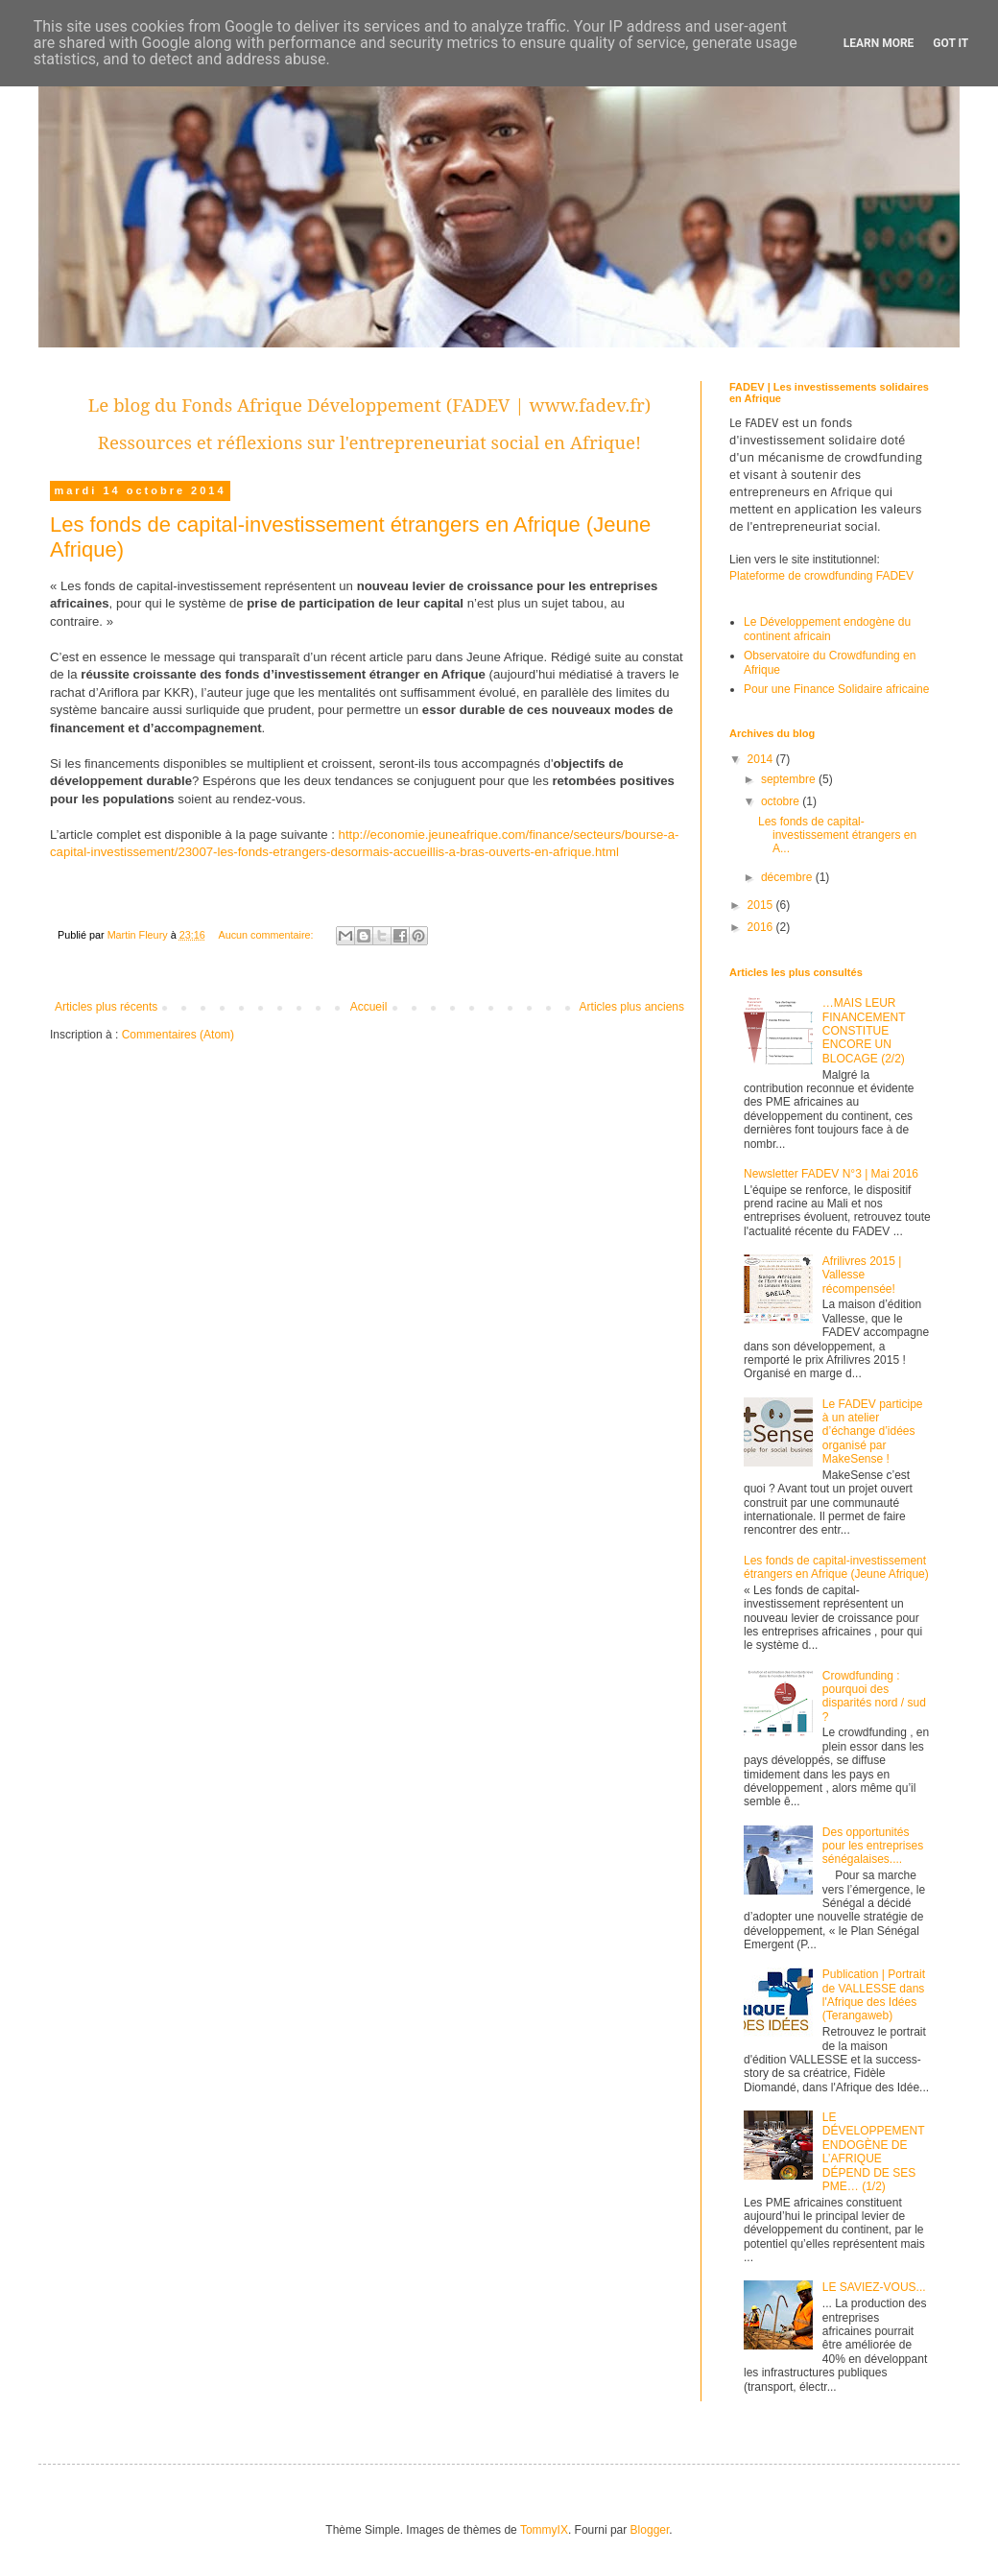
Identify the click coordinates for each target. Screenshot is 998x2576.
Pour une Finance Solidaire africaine (836, 689)
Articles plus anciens (632, 1007)
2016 (762, 927)
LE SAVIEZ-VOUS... (874, 2287)
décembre (788, 877)
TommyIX (544, 2530)
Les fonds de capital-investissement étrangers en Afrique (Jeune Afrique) (836, 1567)
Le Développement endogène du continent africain (827, 628)
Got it (950, 43)
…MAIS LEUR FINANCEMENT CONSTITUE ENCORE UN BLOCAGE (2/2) (863, 1030)
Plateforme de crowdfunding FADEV (821, 576)
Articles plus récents (106, 1007)
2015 (762, 905)
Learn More (879, 43)
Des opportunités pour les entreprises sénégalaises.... (872, 1846)
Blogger (650, 2530)
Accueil (369, 1007)
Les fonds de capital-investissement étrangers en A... (837, 835)
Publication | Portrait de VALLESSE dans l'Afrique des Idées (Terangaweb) (873, 1995)
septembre (790, 779)
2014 (762, 759)
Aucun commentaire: (267, 935)
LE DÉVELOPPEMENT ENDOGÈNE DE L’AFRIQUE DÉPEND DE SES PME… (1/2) (873, 2152)
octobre (781, 801)
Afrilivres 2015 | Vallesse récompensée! (861, 1275)
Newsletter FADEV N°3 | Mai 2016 (831, 1174)
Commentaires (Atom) (178, 1034)
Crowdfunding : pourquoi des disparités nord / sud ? (874, 1696)
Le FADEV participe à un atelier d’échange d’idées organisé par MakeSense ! (872, 1432)
